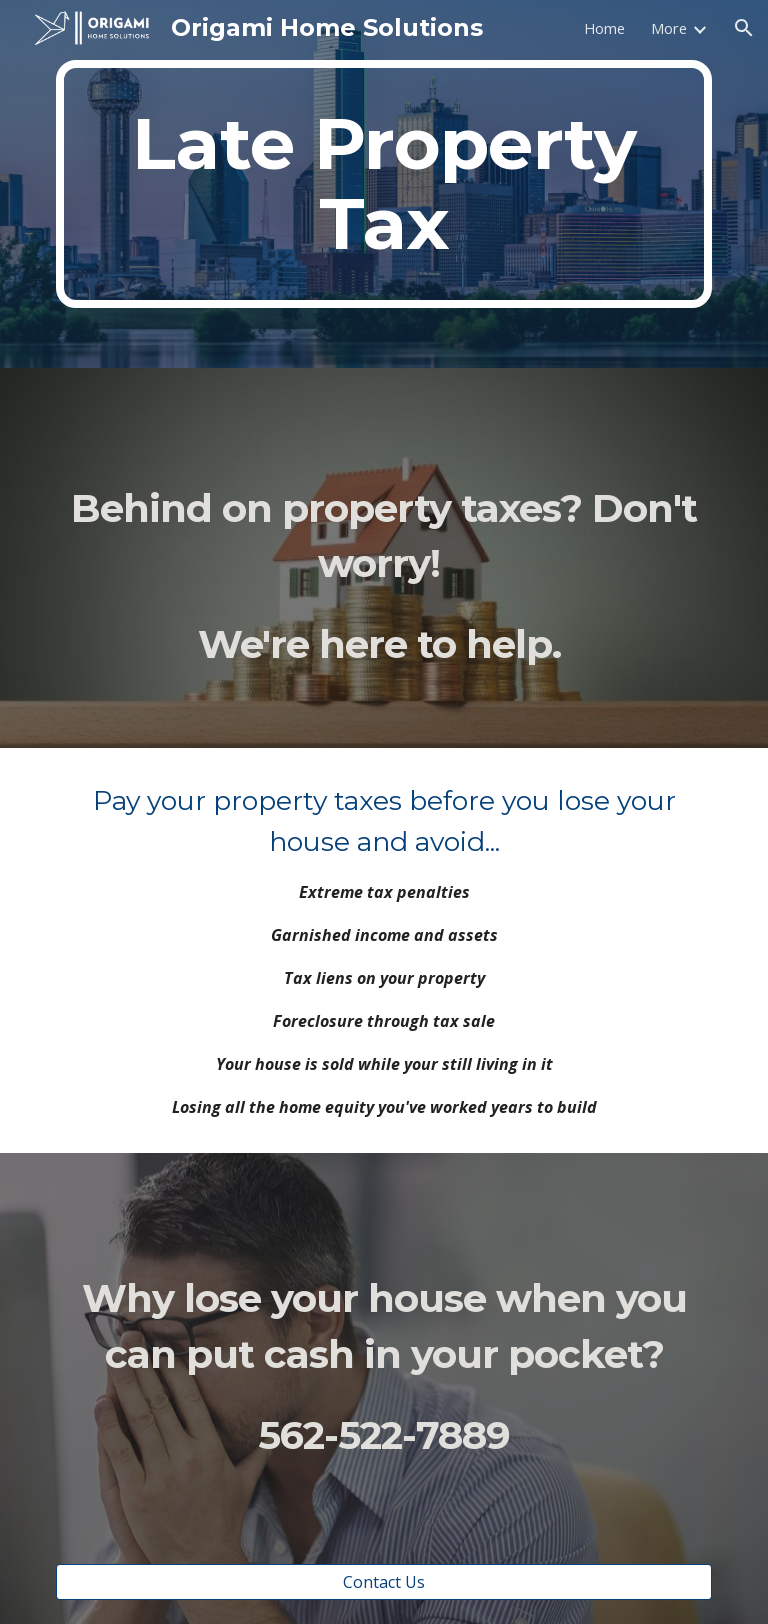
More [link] (669, 28)
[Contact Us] (383, 1582)
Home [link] (604, 28)
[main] (383, 184)
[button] (744, 28)
